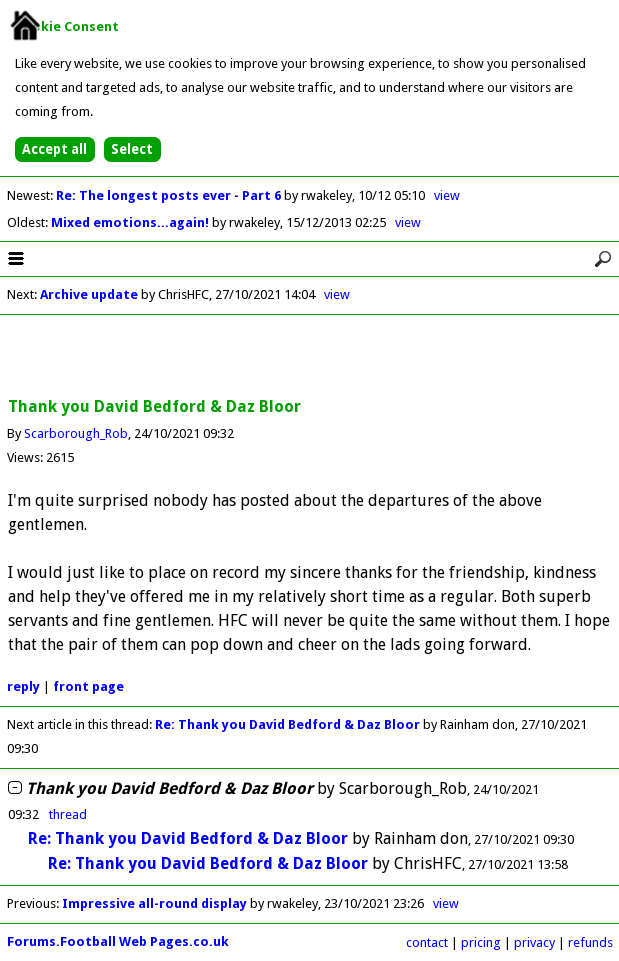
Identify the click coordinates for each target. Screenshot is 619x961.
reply (23, 686)
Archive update (89, 294)
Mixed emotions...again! (131, 222)
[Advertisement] (310, 357)
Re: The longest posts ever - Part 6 (170, 195)
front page (88, 686)
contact (427, 942)
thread (68, 814)
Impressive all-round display (154, 903)
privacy (534, 942)
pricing (481, 942)
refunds (590, 942)
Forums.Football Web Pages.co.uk (118, 941)
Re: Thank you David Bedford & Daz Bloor (287, 724)
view (447, 195)
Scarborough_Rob (76, 433)
